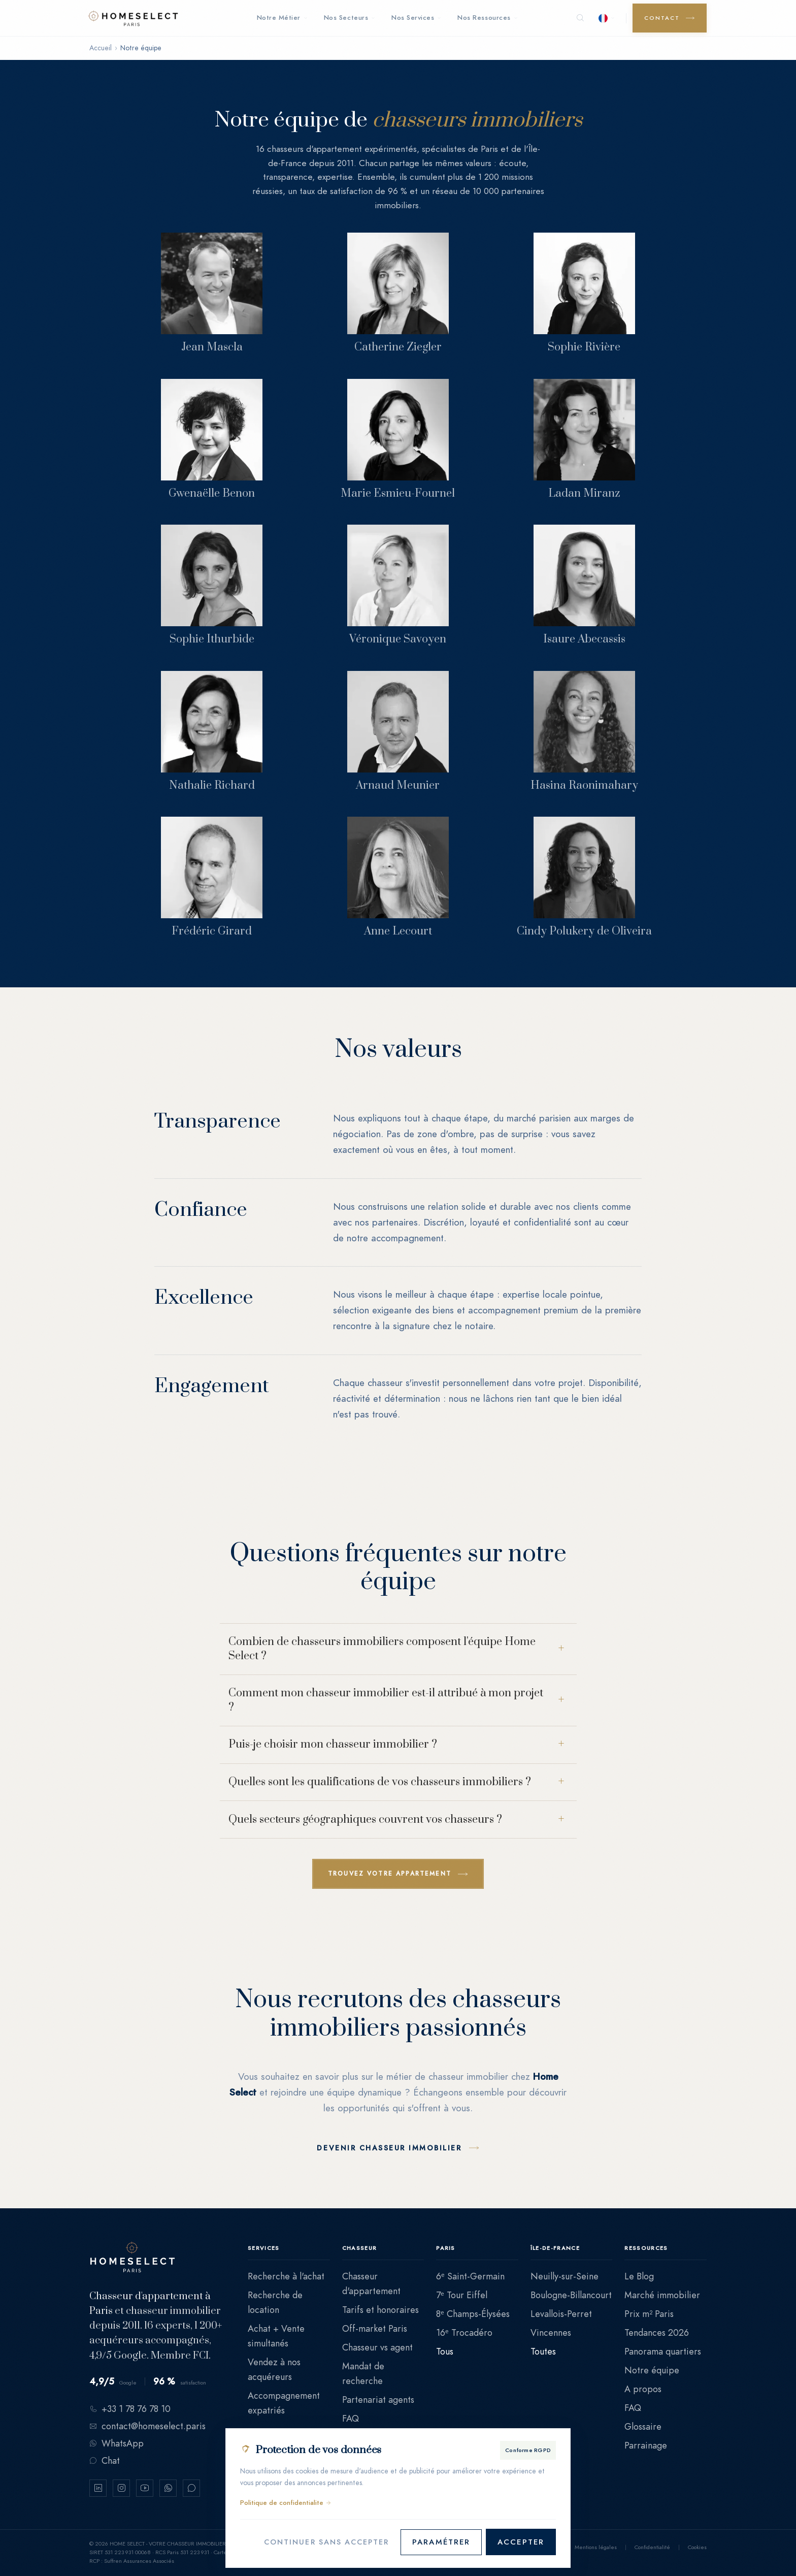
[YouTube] (144, 2488)
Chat (104, 2460)
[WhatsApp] (168, 2488)
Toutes (543, 2351)
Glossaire (642, 2426)
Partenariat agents (378, 2399)
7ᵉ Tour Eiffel (461, 2295)
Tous (444, 2351)
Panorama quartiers (662, 2351)
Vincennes (550, 2332)
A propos (642, 2388)
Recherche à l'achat (286, 2276)
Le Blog (639, 2276)
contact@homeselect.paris (147, 2426)
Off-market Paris (374, 2328)
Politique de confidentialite (285, 2502)
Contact (662, 18)
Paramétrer (441, 2542)
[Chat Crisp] (191, 2488)
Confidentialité (652, 2547)
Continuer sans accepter (323, 2542)
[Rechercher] (580, 18)
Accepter (521, 2542)
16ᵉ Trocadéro (464, 2332)
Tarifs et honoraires (380, 2309)
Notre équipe (651, 2370)
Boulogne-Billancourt (571, 2295)
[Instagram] (121, 2488)
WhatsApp (116, 2443)
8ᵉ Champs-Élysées (473, 2313)
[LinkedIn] (98, 2488)
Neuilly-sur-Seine (564, 2276)
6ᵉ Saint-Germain (470, 2276)
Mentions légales (596, 2547)
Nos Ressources (487, 17)
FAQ (350, 2418)
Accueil (100, 48)
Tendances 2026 (656, 2332)
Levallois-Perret (561, 2313)
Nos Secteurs (349, 17)
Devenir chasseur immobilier (389, 2148)
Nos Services (416, 17)
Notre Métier (282, 17)
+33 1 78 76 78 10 (130, 2408)
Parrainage (645, 2445)
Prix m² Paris (649, 2313)
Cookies (697, 2547)
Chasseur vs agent (377, 2347)
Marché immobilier (662, 2295)
